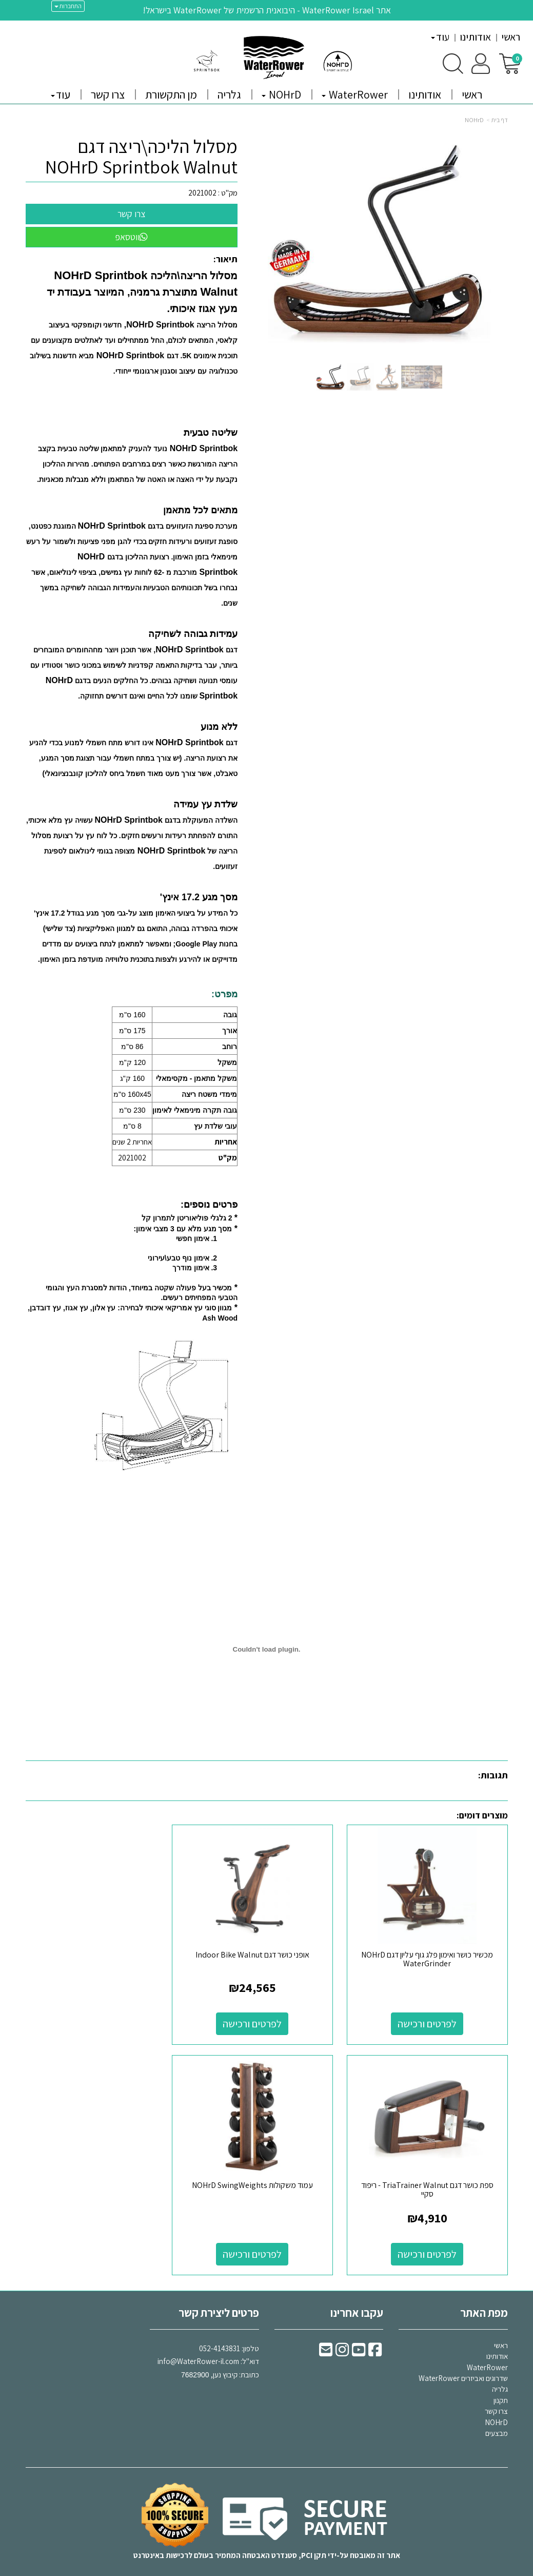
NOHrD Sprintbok (130, 355)
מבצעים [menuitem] (496, 2418)
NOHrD (474, 120)
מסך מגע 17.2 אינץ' (199, 897)
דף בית (499, 120)
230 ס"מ (132, 1110)
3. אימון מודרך (194, 1268)
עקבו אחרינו (356, 2297)
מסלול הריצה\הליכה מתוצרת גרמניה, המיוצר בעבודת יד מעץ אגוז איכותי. (142, 292)
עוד (440, 37)
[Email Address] (325, 2336)
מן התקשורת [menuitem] (171, 94)
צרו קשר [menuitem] (108, 94)
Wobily (298, 2571)
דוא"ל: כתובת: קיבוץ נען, (208, 2346)
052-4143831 (219, 2332)
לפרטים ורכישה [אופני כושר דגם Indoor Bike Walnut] (266, 2016)
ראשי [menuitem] (510, 37)
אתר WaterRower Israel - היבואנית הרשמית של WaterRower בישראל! (267, 10)
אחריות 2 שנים (132, 1142)
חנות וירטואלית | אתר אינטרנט (205, 2571)
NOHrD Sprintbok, (159, 324)
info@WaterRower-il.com (198, 2346)
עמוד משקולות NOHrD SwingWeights (432, 2169)
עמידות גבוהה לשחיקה (193, 634)
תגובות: (493, 1775)
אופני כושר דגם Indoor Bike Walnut (267, 1947)
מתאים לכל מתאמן (200, 510)
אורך (229, 1030)
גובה (230, 1015)
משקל (227, 1062)
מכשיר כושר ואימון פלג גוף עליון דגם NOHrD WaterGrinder (432, 1952)
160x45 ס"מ (132, 1094)
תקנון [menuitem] (500, 2384)
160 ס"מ (132, 1015)
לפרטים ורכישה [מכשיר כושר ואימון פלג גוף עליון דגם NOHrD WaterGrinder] (432, 2016)
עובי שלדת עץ (215, 1126)
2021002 (202, 193)
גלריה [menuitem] (229, 94)
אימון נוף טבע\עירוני (178, 1258)
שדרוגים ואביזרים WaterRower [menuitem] (463, 2363)
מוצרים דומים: (482, 1815)
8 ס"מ (132, 1126)
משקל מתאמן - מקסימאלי (196, 1078)
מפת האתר (484, 2297)
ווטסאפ (131, 237)
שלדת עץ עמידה (205, 804)
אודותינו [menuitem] (475, 37)
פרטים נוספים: (209, 1204)
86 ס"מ (132, 1046)
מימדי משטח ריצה (209, 1094)
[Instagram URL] (342, 2336)
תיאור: (225, 259)
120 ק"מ (132, 1062)
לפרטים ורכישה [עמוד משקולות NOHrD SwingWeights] (432, 2238)
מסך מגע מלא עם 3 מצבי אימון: (183, 1229)
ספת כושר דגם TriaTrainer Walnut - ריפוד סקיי (101, 1952)
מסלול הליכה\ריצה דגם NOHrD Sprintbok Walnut (141, 156)
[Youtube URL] (358, 2336)
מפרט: (224, 994)
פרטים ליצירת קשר (219, 2297)
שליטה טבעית (211, 433)
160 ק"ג (132, 1078)
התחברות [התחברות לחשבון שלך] (68, 6)
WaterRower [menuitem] (355, 94)
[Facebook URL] (375, 2336)
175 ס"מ (132, 1030)
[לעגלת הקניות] (510, 63)
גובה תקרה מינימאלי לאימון (194, 1110)
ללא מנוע (219, 727)
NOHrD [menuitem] (281, 94)
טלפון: (250, 2332)
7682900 (195, 2359)
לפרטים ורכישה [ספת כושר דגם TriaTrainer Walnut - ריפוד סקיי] (100, 2016)
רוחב (229, 1046)
